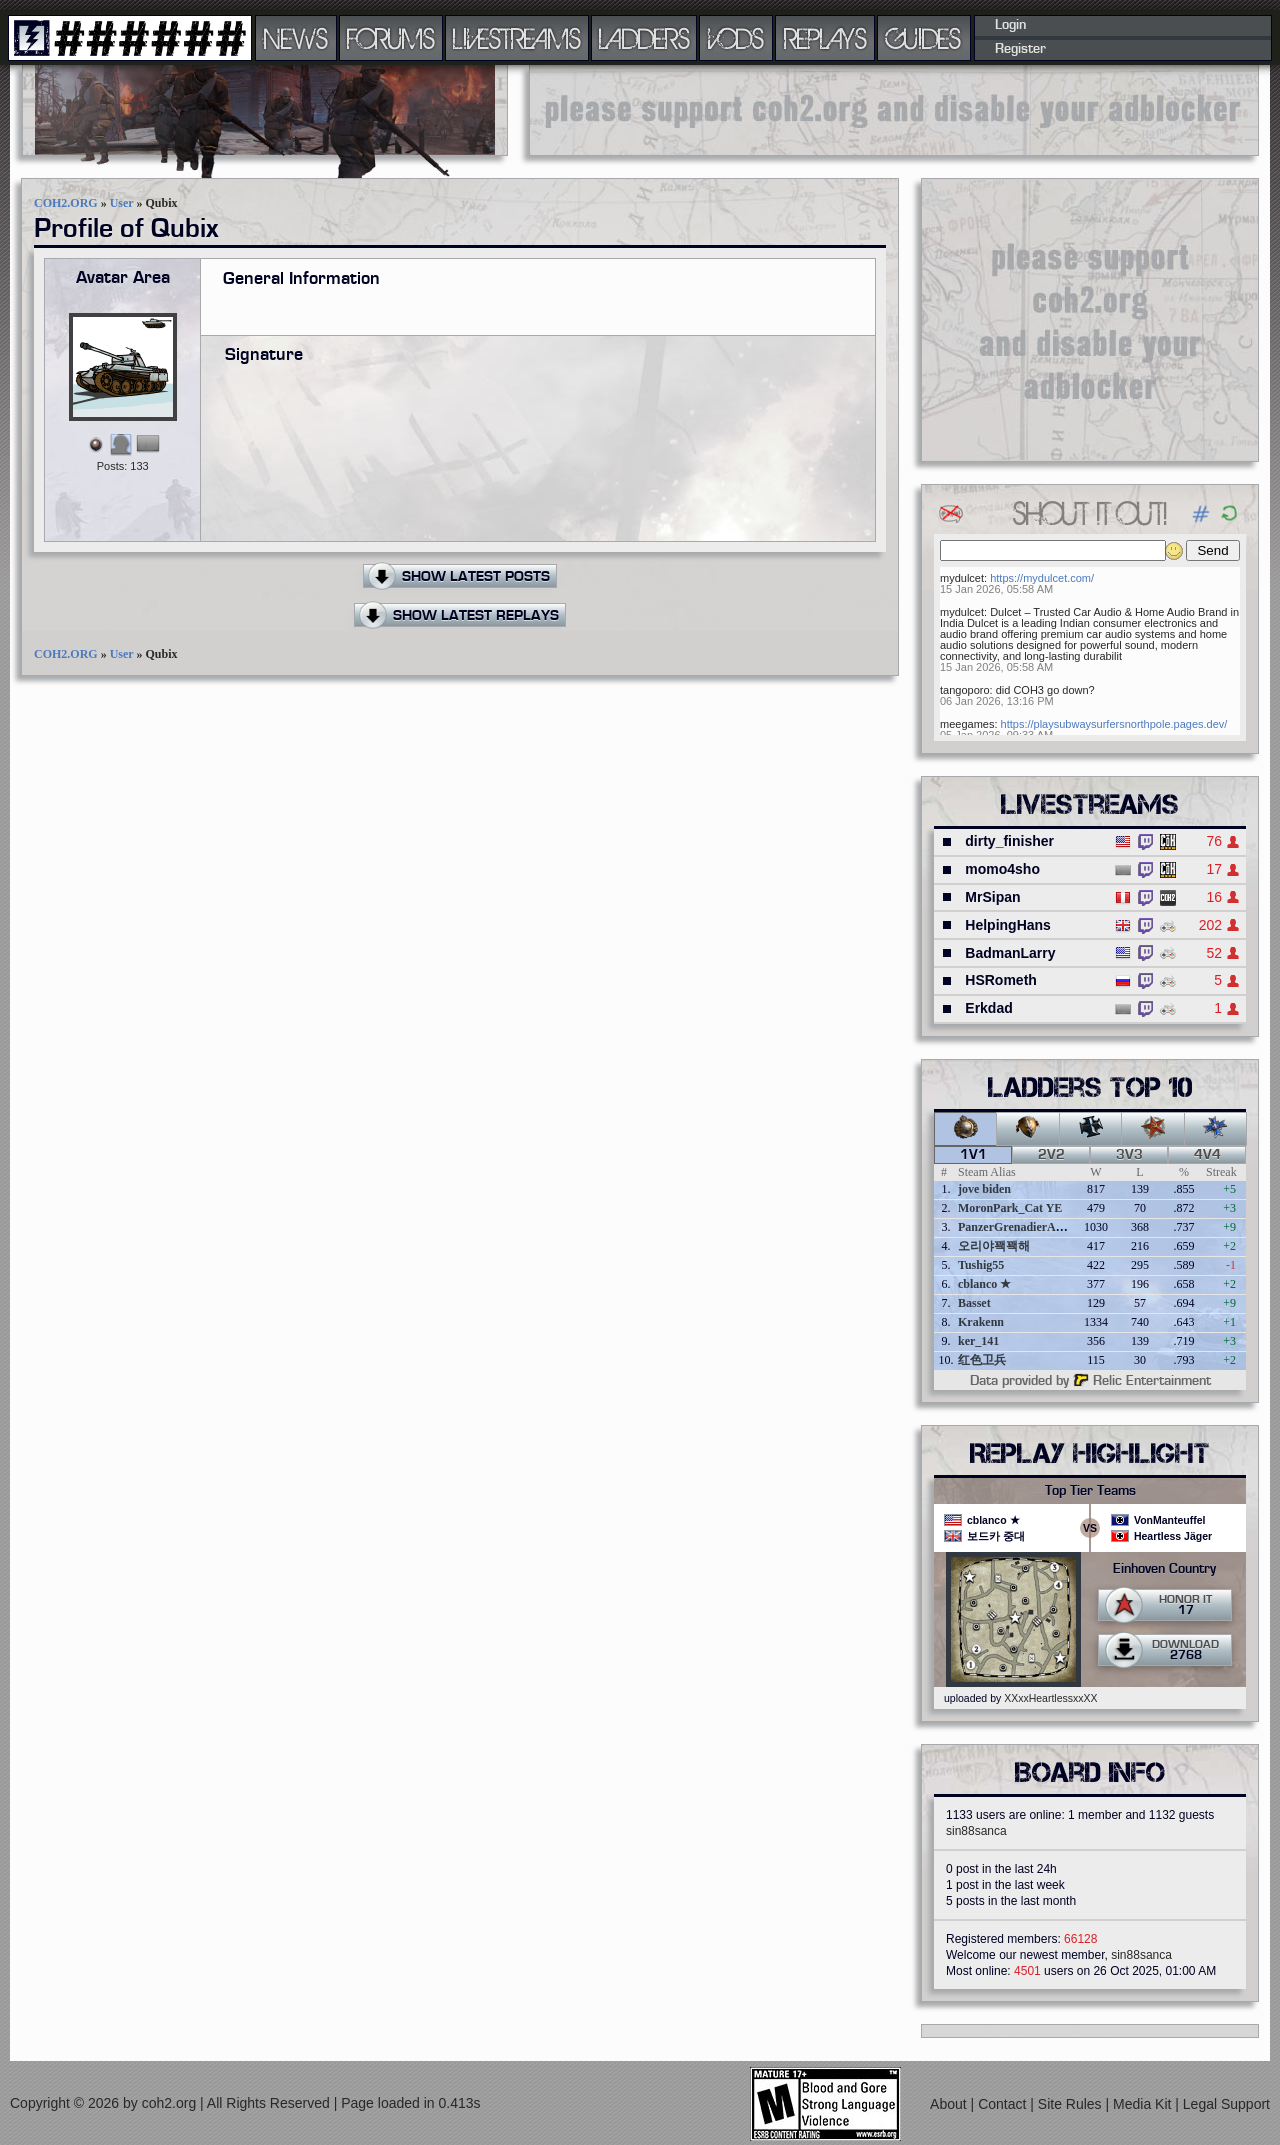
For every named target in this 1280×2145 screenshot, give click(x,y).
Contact (1004, 2104)
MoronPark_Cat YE (1010, 1208)
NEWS (296, 38)
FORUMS (391, 38)
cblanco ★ (984, 1284)
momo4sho (1002, 869)
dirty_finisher (1009, 841)
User (122, 203)
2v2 (1051, 1155)
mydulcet (962, 578)
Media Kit (1144, 2104)
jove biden (984, 1189)
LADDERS (644, 38)
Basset (974, 1303)
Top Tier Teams (1090, 1491)
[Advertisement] (894, 110)
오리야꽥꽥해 (994, 1246)
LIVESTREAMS (517, 38)
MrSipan (992, 897)
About (950, 2104)
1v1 (973, 1155)
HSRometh (1001, 980)
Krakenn (981, 1322)
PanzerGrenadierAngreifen (1028, 1227)
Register (1020, 49)
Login (1010, 25)
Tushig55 (981, 1265)
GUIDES (924, 38)
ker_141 (978, 1341)
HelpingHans (1008, 925)
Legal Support (1226, 2104)
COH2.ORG (66, 203)
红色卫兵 (982, 1360)
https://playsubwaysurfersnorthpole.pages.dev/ (1114, 724)
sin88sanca (976, 1831)
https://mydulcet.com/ (1042, 578)
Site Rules (1072, 2104)
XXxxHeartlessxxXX (1050, 1698)
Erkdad (988, 1008)
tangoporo (965, 690)
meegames (967, 724)
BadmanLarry (1010, 953)
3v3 (1129, 1155)
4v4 (1207, 1155)
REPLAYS (825, 38)
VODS (736, 38)
